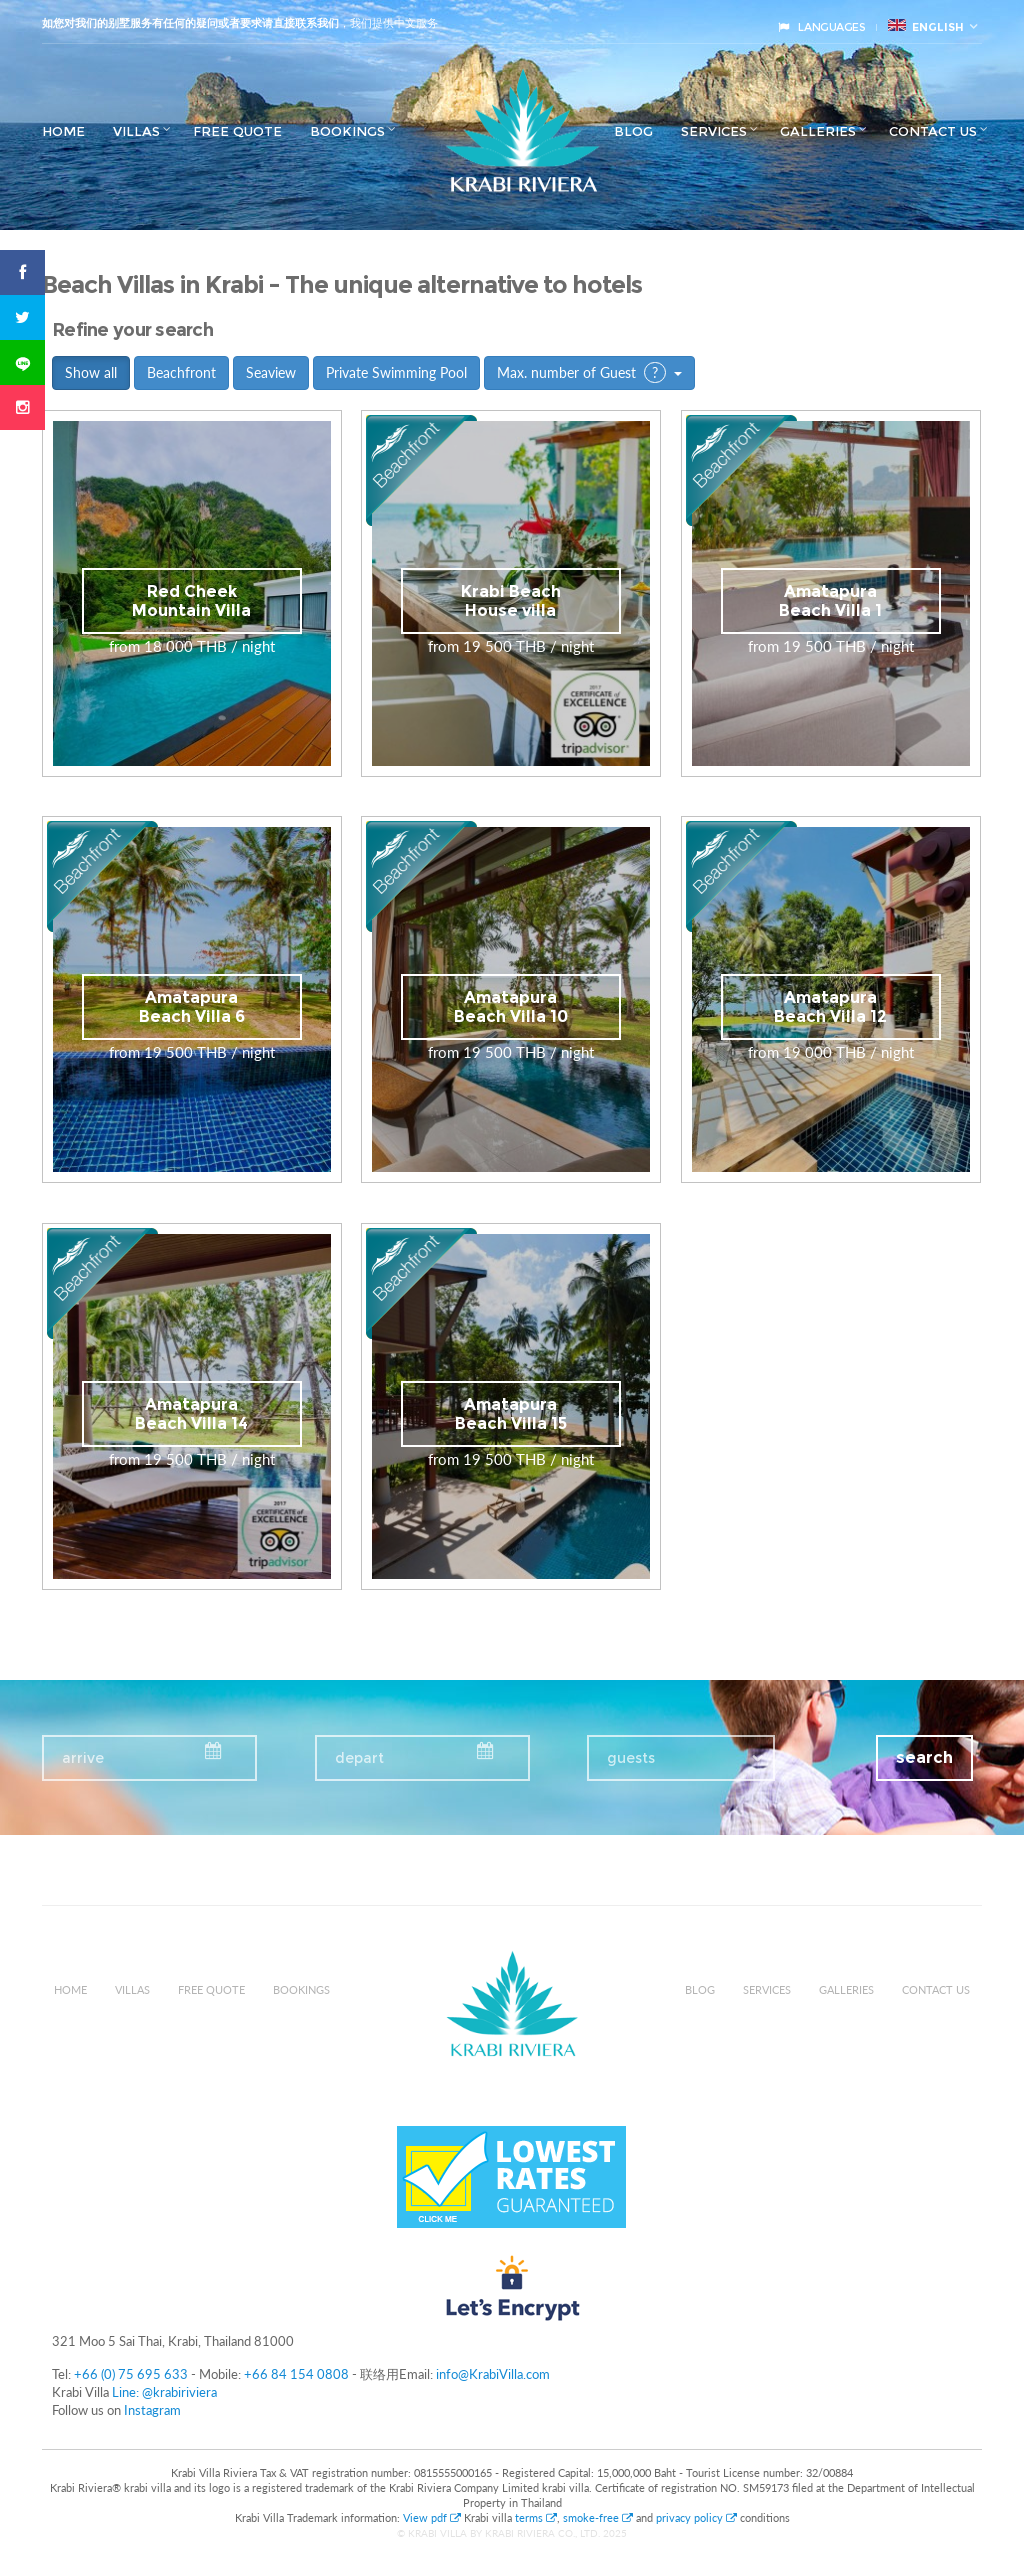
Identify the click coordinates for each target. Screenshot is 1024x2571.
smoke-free (598, 2517)
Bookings (347, 131)
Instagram (152, 2410)
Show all (91, 372)
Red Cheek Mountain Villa (191, 601)
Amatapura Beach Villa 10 (511, 1007)
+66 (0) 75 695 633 (131, 2374)
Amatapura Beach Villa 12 (830, 1007)
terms (536, 2517)
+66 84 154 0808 (296, 2374)
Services (714, 131)
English (926, 26)
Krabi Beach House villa (511, 601)
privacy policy (696, 2517)
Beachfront (181, 372)
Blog (633, 131)
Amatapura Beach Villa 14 (191, 1414)
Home (63, 131)
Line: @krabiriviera (164, 2392)
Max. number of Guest (589, 372)
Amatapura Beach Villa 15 (511, 1414)
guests (631, 1758)
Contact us (933, 131)
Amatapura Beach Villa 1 (830, 601)
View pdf (433, 2517)
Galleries (818, 131)
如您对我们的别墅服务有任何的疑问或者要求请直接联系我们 (190, 23)
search (924, 1757)
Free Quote (237, 131)
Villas (136, 131)
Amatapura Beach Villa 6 (192, 1007)
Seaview (271, 372)
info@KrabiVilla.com (493, 2374)
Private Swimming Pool (396, 372)
